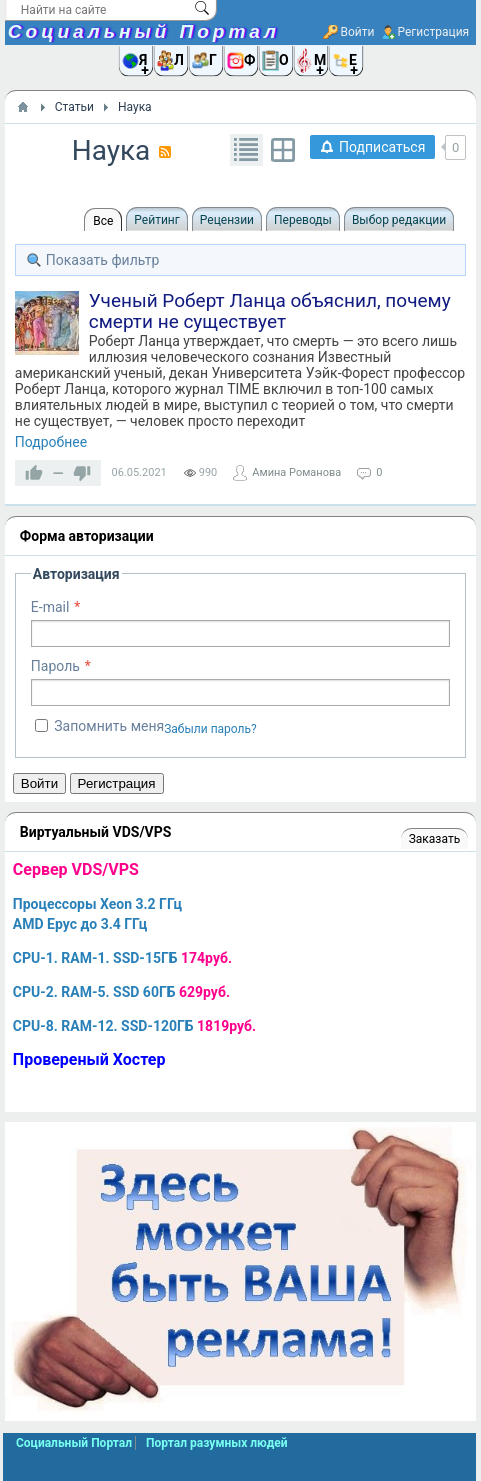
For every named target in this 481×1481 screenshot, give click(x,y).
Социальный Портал (144, 31)
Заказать (434, 839)
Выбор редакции (399, 220)
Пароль (55, 666)
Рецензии (227, 220)
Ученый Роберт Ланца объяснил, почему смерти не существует (270, 311)
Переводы (303, 220)
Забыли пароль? (210, 729)
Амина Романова (296, 472)
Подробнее (51, 442)
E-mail (50, 607)
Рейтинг (156, 220)
